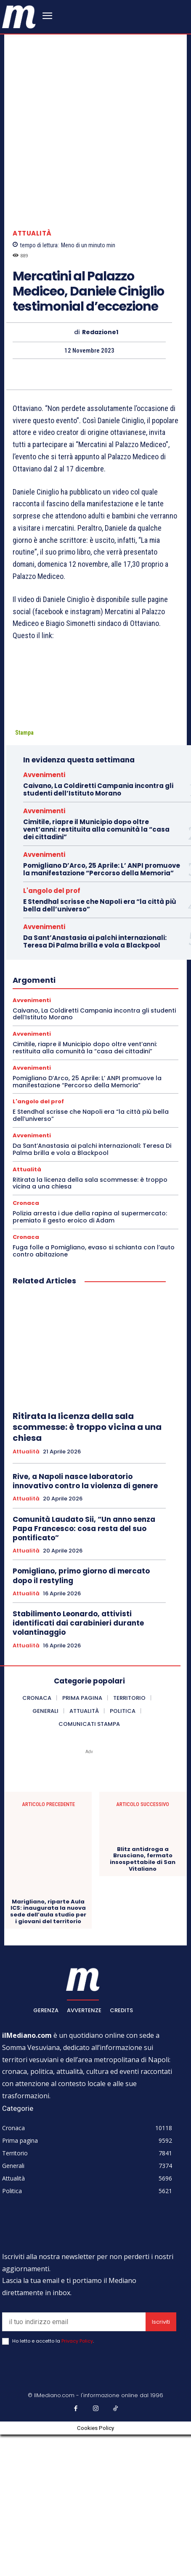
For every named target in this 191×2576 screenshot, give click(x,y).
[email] (74, 2463)
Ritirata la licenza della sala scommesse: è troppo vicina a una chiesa (90, 1325)
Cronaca (26, 1345)
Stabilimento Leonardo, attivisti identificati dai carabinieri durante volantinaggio (78, 1765)
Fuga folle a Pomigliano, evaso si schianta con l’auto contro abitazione (94, 1392)
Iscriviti (161, 2464)
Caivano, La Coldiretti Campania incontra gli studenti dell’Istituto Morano (98, 931)
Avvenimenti (44, 916)
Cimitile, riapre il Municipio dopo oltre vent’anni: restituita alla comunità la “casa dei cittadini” (96, 971)
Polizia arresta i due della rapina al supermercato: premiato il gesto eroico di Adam (90, 1359)
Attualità (32, 375)
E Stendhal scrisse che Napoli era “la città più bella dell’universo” (99, 1047)
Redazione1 (100, 473)
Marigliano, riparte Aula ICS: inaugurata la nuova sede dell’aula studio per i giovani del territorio (48, 2053)
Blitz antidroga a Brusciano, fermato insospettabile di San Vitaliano (142, 2000)
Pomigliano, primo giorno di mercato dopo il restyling (81, 1717)
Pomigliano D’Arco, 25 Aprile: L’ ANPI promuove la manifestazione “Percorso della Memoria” (101, 1011)
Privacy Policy (77, 2482)
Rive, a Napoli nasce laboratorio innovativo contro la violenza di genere (85, 1622)
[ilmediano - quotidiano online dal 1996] (19, 16)
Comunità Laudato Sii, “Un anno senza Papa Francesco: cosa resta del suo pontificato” (84, 1670)
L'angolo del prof (51, 1032)
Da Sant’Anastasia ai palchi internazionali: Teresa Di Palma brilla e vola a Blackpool (95, 1083)
